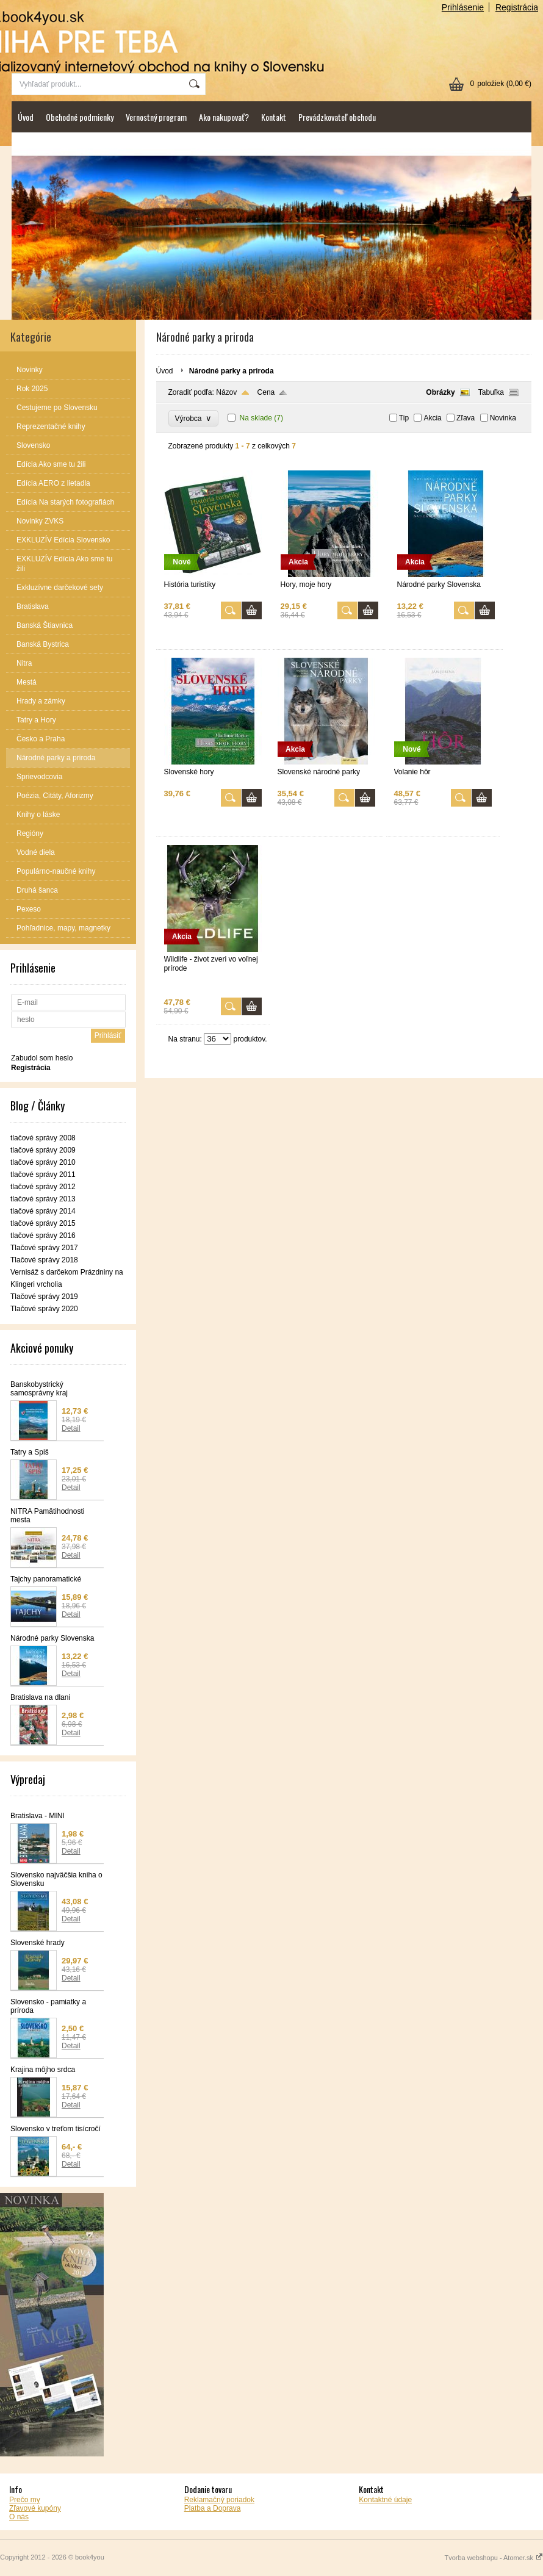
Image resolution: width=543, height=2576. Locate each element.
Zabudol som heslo (42, 1058)
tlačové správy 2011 (43, 1174)
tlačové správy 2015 (43, 1223)
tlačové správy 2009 (43, 1150)
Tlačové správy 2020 (44, 1308)
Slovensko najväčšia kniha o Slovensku (56, 1879)
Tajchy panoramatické (45, 1579)
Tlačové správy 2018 (44, 1260)
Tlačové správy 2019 (44, 1296)
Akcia (432, 418)
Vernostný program (156, 116)
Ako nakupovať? (224, 116)
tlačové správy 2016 (43, 1235)
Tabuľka (491, 392)
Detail (71, 1428)
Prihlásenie (463, 7)
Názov (226, 392)
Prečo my (24, 2499)
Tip (404, 418)
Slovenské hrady (37, 1942)
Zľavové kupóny (35, 2508)
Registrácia (516, 7)
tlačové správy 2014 (43, 1211)
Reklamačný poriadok (219, 2499)
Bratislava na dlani (40, 1697)
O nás (19, 2517)
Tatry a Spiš (29, 1452)
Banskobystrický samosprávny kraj (39, 1388)
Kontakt (273, 116)
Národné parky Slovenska (52, 1638)
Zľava (465, 418)
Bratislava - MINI (37, 1815)
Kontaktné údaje (385, 2499)
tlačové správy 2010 (43, 1162)
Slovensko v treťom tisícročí (55, 2128)
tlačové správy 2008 (43, 1138)
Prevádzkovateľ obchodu (337, 116)
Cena (266, 392)
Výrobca (193, 418)
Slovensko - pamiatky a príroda (48, 2006)
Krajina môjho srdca (42, 2069)
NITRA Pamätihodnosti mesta (47, 1515)
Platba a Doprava (212, 2508)
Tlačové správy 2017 (44, 1247)
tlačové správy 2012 (43, 1186)
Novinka (503, 418)
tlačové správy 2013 (43, 1199)
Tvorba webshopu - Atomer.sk (493, 2557)
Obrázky (440, 392)
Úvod (26, 116)
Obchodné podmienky (79, 116)
